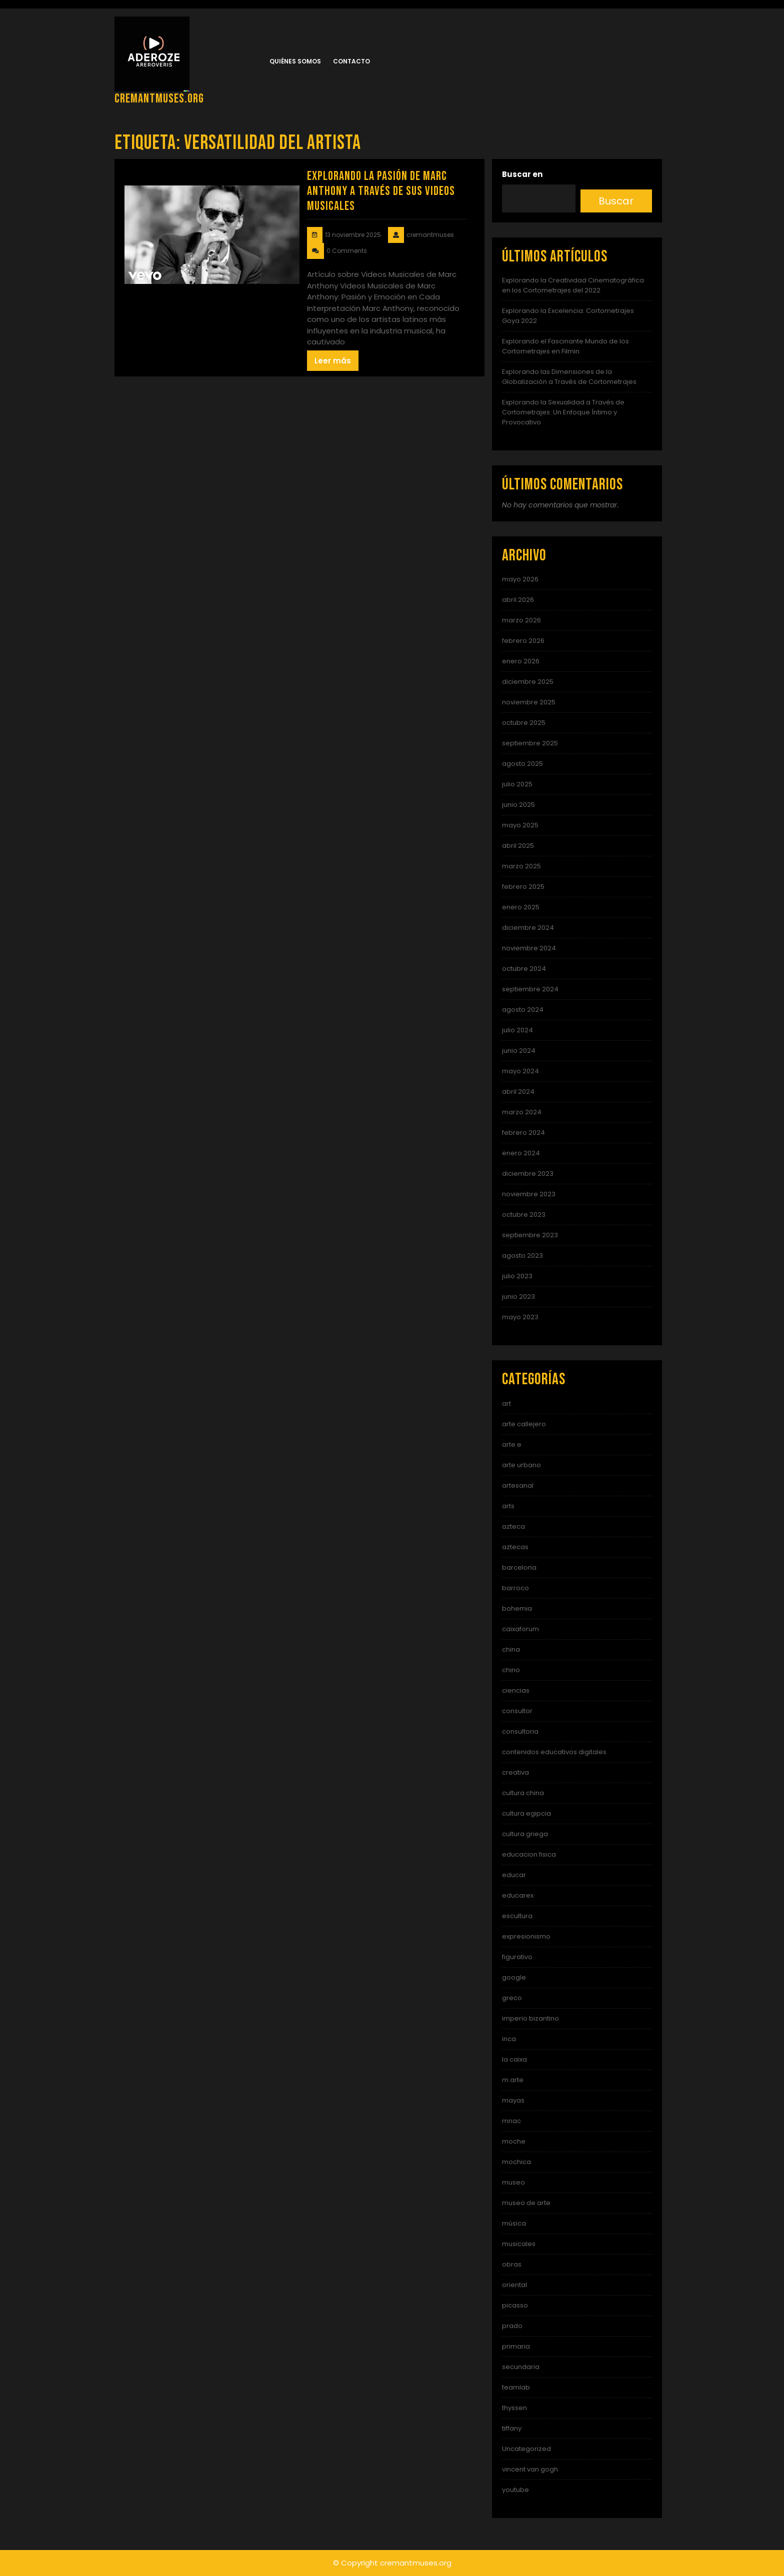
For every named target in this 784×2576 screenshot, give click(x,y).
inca (509, 2039)
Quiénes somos (295, 61)
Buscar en (522, 174)
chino (511, 1670)
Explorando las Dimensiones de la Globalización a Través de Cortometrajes (569, 376)
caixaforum (520, 1629)
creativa (515, 1772)
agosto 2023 (522, 1255)
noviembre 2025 (529, 702)
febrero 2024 (523, 1132)
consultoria (520, 1731)
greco (512, 1998)
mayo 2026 (520, 579)
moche (514, 2141)
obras (512, 2264)
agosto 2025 (522, 763)
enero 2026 (521, 661)
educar (514, 1875)
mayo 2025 (520, 825)
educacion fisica (529, 1854)
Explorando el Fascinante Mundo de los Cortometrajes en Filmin (565, 346)
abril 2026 (518, 599)
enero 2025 (521, 907)
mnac (511, 2121)
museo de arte (526, 2203)
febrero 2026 (523, 640)
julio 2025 (517, 784)
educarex (518, 1895)
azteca (513, 1526)
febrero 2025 (523, 886)
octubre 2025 (524, 722)
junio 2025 (518, 804)
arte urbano (521, 1465)
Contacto (351, 61)
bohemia (517, 1608)
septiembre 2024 (530, 989)
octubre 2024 (524, 968)
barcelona (519, 1567)
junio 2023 (518, 1296)
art (506, 1403)
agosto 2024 (523, 1009)
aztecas (515, 1547)
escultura (517, 1916)
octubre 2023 (524, 1214)
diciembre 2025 (528, 681)
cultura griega (525, 1834)
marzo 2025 (521, 866)
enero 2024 (521, 1153)
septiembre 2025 (530, 743)
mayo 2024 (520, 1071)
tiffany (512, 2428)
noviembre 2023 (529, 1194)
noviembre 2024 (529, 948)
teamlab (516, 2387)
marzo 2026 (521, 620)
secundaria (521, 2367)
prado (512, 2326)
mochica (516, 2162)
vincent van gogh (530, 2469)
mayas (513, 2100)
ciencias (516, 1690)
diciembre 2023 (528, 1173)
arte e (512, 1444)
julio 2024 (517, 1030)
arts (508, 1506)
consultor (517, 1711)
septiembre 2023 (530, 1235)
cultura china (523, 1793)
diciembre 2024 (528, 927)
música (514, 2223)
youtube (515, 2490)
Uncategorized (526, 2449)
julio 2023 (517, 1276)
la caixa (514, 2059)
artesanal (518, 1485)
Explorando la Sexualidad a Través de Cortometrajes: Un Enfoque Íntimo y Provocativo (563, 412)
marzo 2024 (522, 1112)
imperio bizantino (530, 2018)
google (514, 1977)
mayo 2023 (520, 1317)
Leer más (332, 360)
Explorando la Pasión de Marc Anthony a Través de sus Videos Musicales (381, 191)
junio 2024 (519, 1050)
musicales (519, 2244)
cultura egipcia (526, 1813)
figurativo (517, 1957)
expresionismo (526, 1936)
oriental (514, 2285)
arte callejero (524, 1424)
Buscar (616, 201)
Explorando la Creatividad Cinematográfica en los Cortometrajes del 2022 (573, 285)
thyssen (514, 2408)
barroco (515, 1588)
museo (513, 2182)
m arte (513, 2080)
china (511, 1649)
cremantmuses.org (159, 98)
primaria (516, 2346)
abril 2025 (518, 845)
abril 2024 (518, 1091)
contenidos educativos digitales (554, 1752)
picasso (515, 2305)
